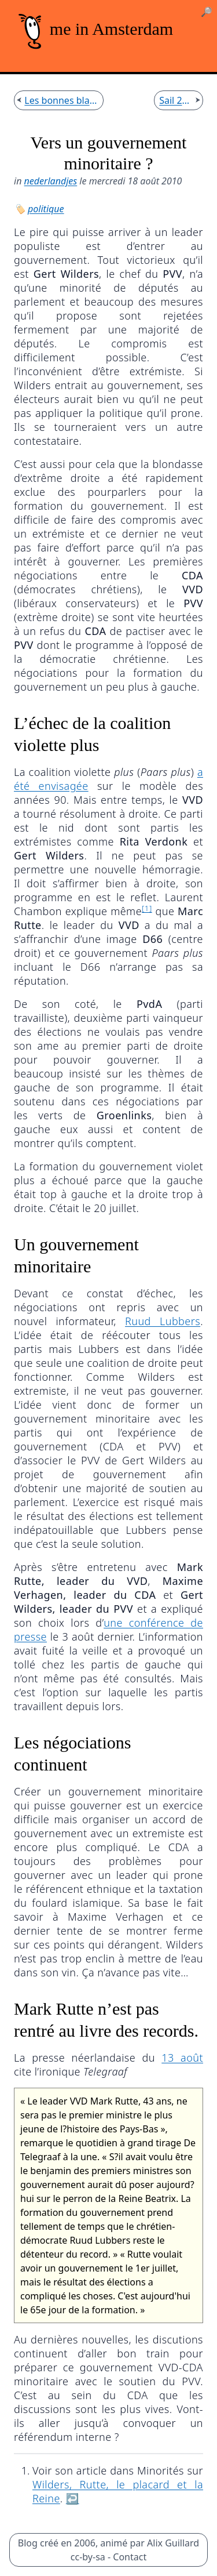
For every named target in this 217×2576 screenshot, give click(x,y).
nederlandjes (51, 181)
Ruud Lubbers (162, 1321)
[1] (147, 908)
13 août (182, 2058)
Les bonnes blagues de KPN (61, 100)
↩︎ (72, 2498)
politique (46, 208)
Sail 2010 (175, 100)
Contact (129, 2556)
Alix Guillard (173, 2543)
